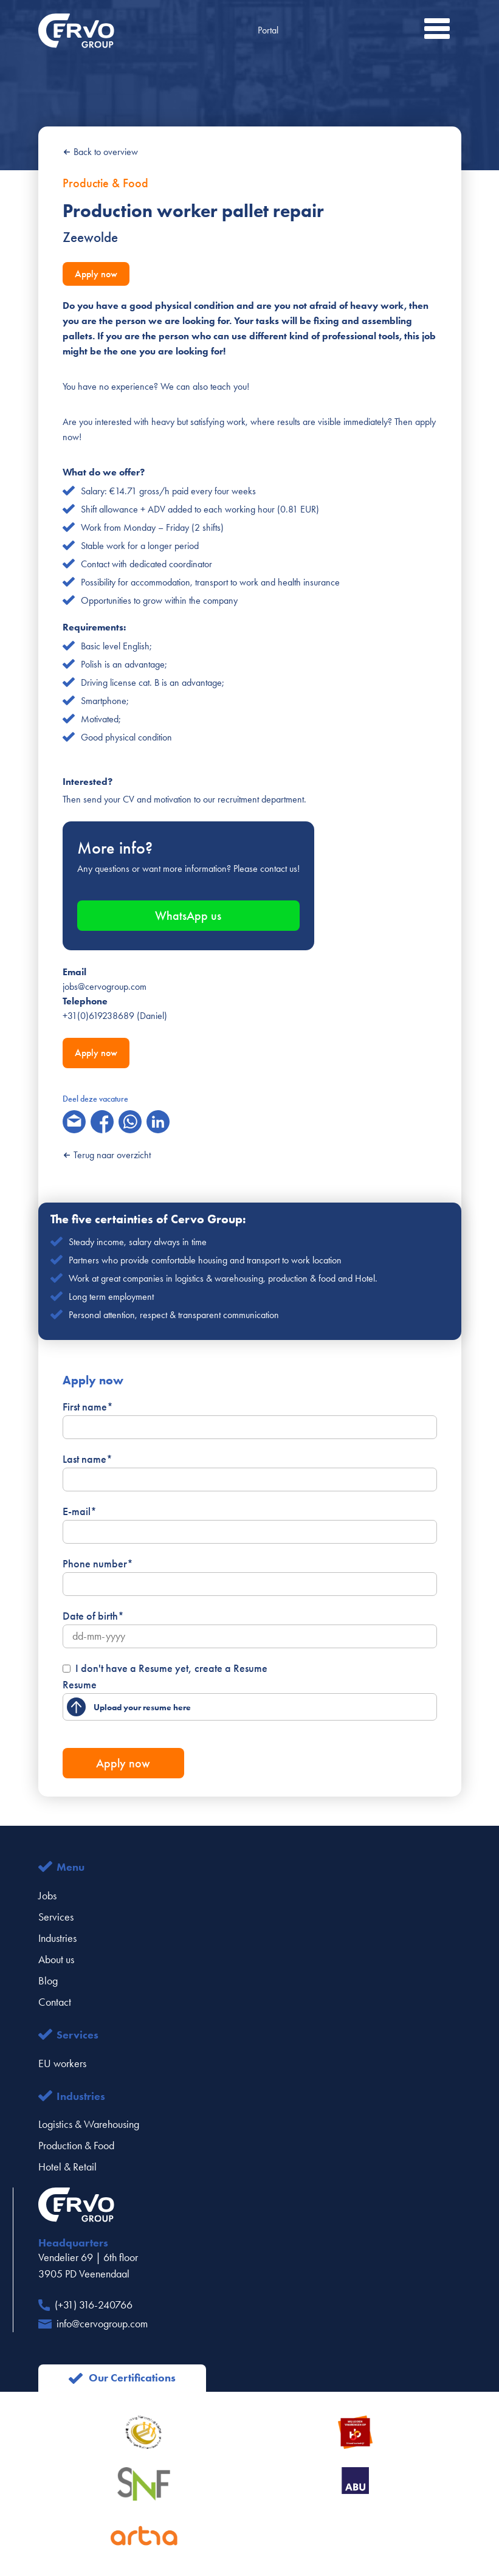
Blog (48, 1980)
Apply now (96, 274)
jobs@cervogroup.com (104, 986)
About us (56, 1959)
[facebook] (102, 1121)
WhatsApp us (188, 915)
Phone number (98, 1563)
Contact (54, 2002)
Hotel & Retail (67, 2167)
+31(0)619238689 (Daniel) (115, 1015)
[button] (437, 28)
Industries (57, 1938)
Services (56, 1917)
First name (88, 1407)
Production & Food (76, 2145)
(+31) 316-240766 (93, 2305)
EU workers (62, 2063)
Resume (80, 1684)
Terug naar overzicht (107, 1155)
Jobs (47, 1895)
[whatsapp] (130, 1121)
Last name (87, 1459)
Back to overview (100, 151)
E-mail (80, 1511)
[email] (74, 1121)
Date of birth (93, 1616)
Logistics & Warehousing (88, 2124)
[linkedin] (158, 1121)
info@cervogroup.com (102, 2323)
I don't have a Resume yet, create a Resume (171, 1668)
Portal (268, 30)
